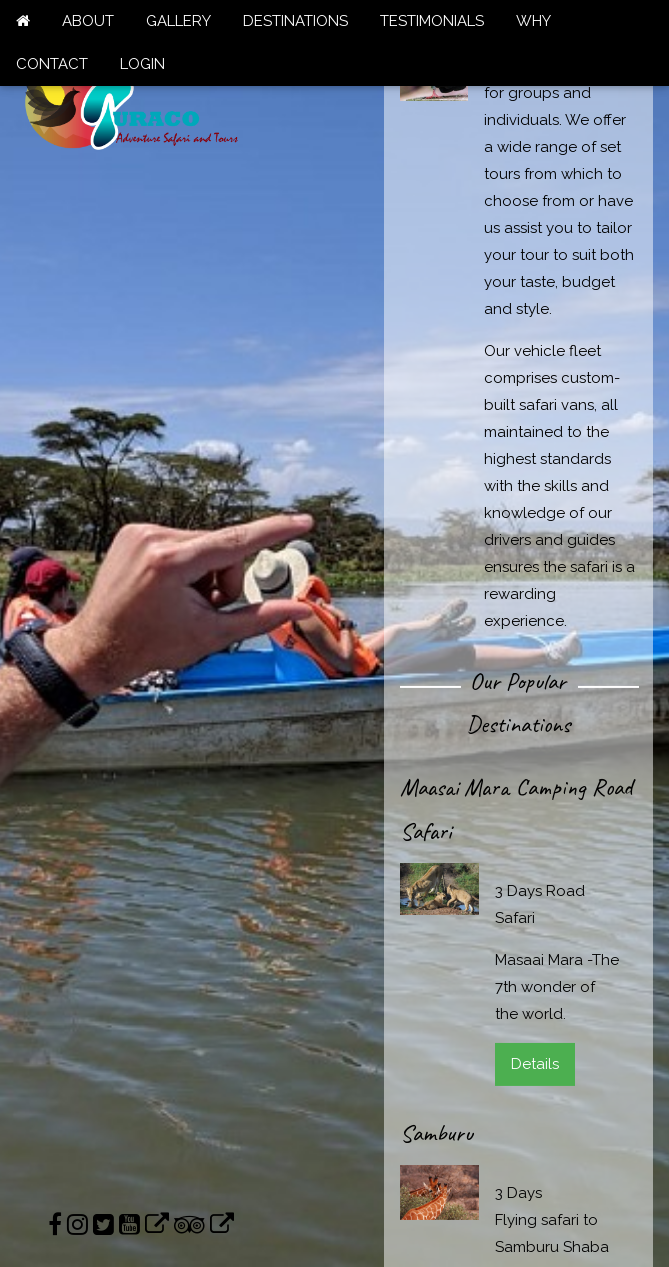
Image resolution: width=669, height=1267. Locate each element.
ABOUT (88, 21)
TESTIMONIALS (432, 21)
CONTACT (52, 64)
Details (535, 1064)
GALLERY (178, 21)
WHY (533, 21)
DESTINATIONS (295, 21)
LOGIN (142, 64)
